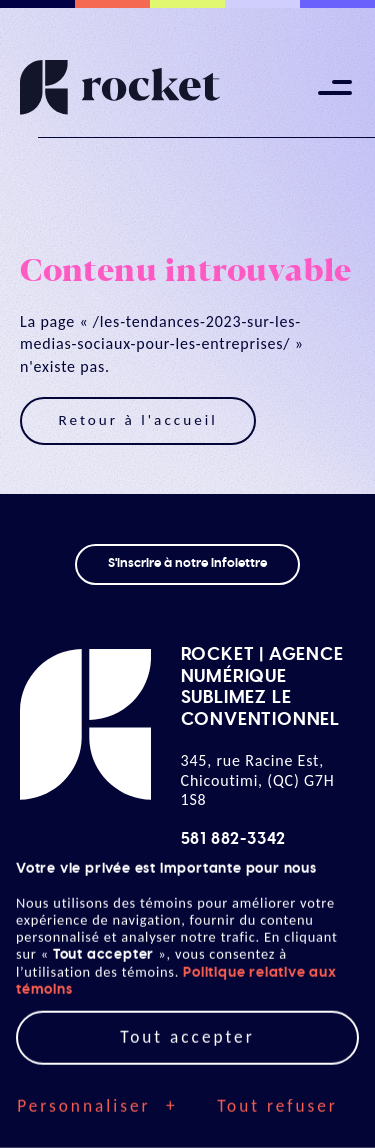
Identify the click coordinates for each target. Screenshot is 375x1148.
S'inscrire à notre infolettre (187, 563)
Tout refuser (277, 1066)
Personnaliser (97, 1067)
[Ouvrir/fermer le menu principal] (335, 88)
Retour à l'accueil (137, 420)
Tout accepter (187, 997)
